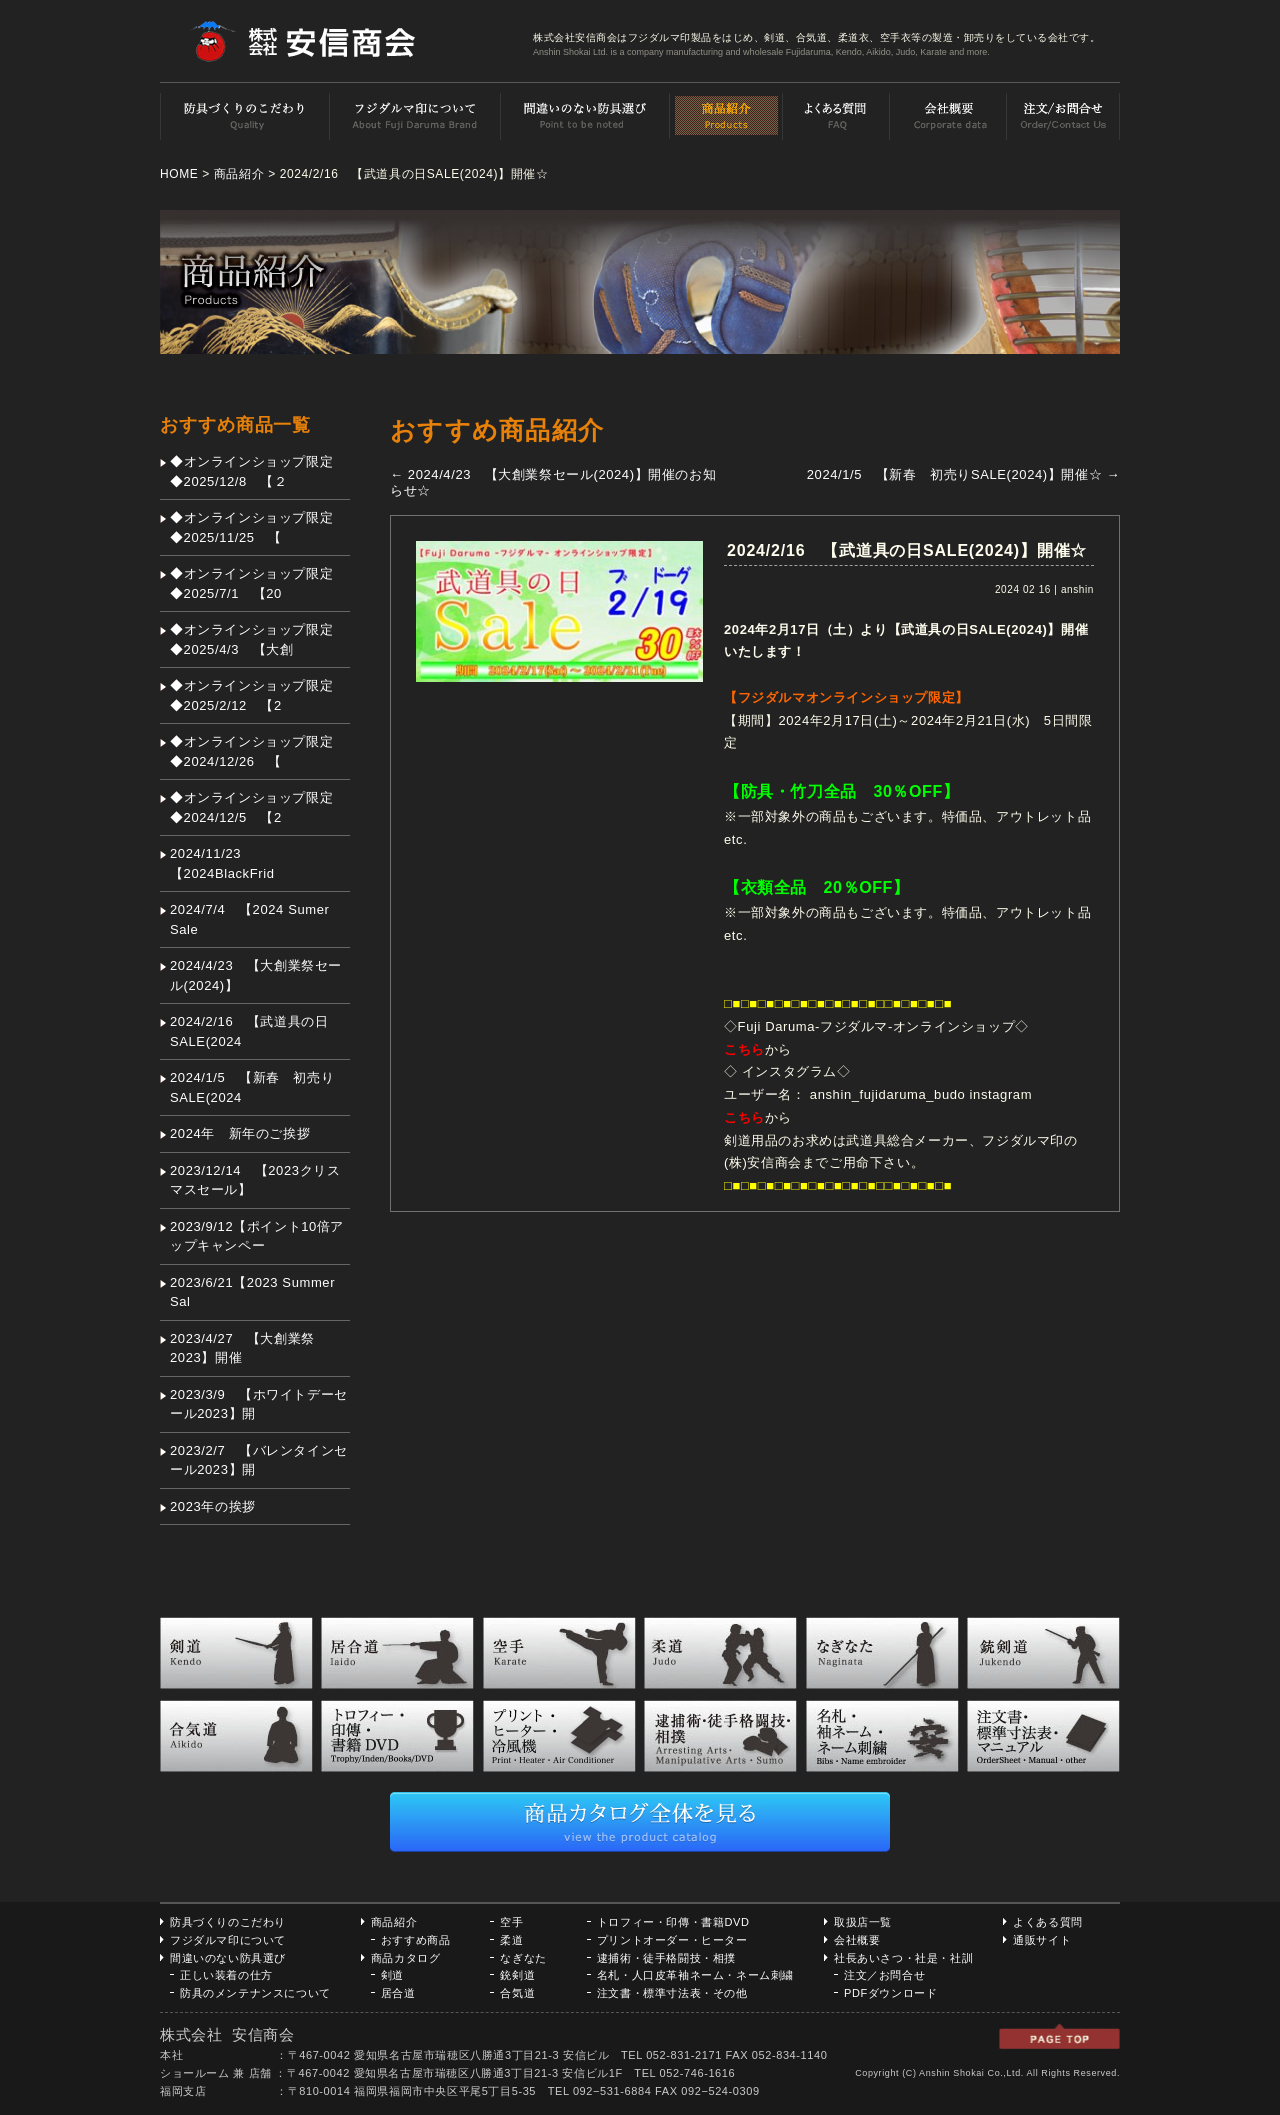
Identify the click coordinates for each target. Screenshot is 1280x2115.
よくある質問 (1048, 1922)
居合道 (398, 1993)
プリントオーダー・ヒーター (672, 1940)
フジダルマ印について (228, 1940)
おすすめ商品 (416, 1940)
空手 (511, 1922)
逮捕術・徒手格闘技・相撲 (666, 1958)
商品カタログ (406, 1958)
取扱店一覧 (863, 1922)
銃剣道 (517, 1975)
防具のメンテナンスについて (255, 1993)
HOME (179, 174)
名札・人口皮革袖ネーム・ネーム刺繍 (695, 1975)
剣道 (392, 1975)
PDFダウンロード (890, 1993)
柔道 (511, 1940)
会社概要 (857, 1940)
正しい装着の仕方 (226, 1975)
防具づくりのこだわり (228, 1922)
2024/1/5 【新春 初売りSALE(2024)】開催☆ (963, 474)
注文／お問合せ (884, 1975)
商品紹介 (239, 174)
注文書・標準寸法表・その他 (672, 1993)
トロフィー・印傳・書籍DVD (673, 1922)
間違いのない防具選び (228, 1958)
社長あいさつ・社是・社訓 (903, 1958)
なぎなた (523, 1958)
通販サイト (1042, 1940)
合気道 (517, 1993)
